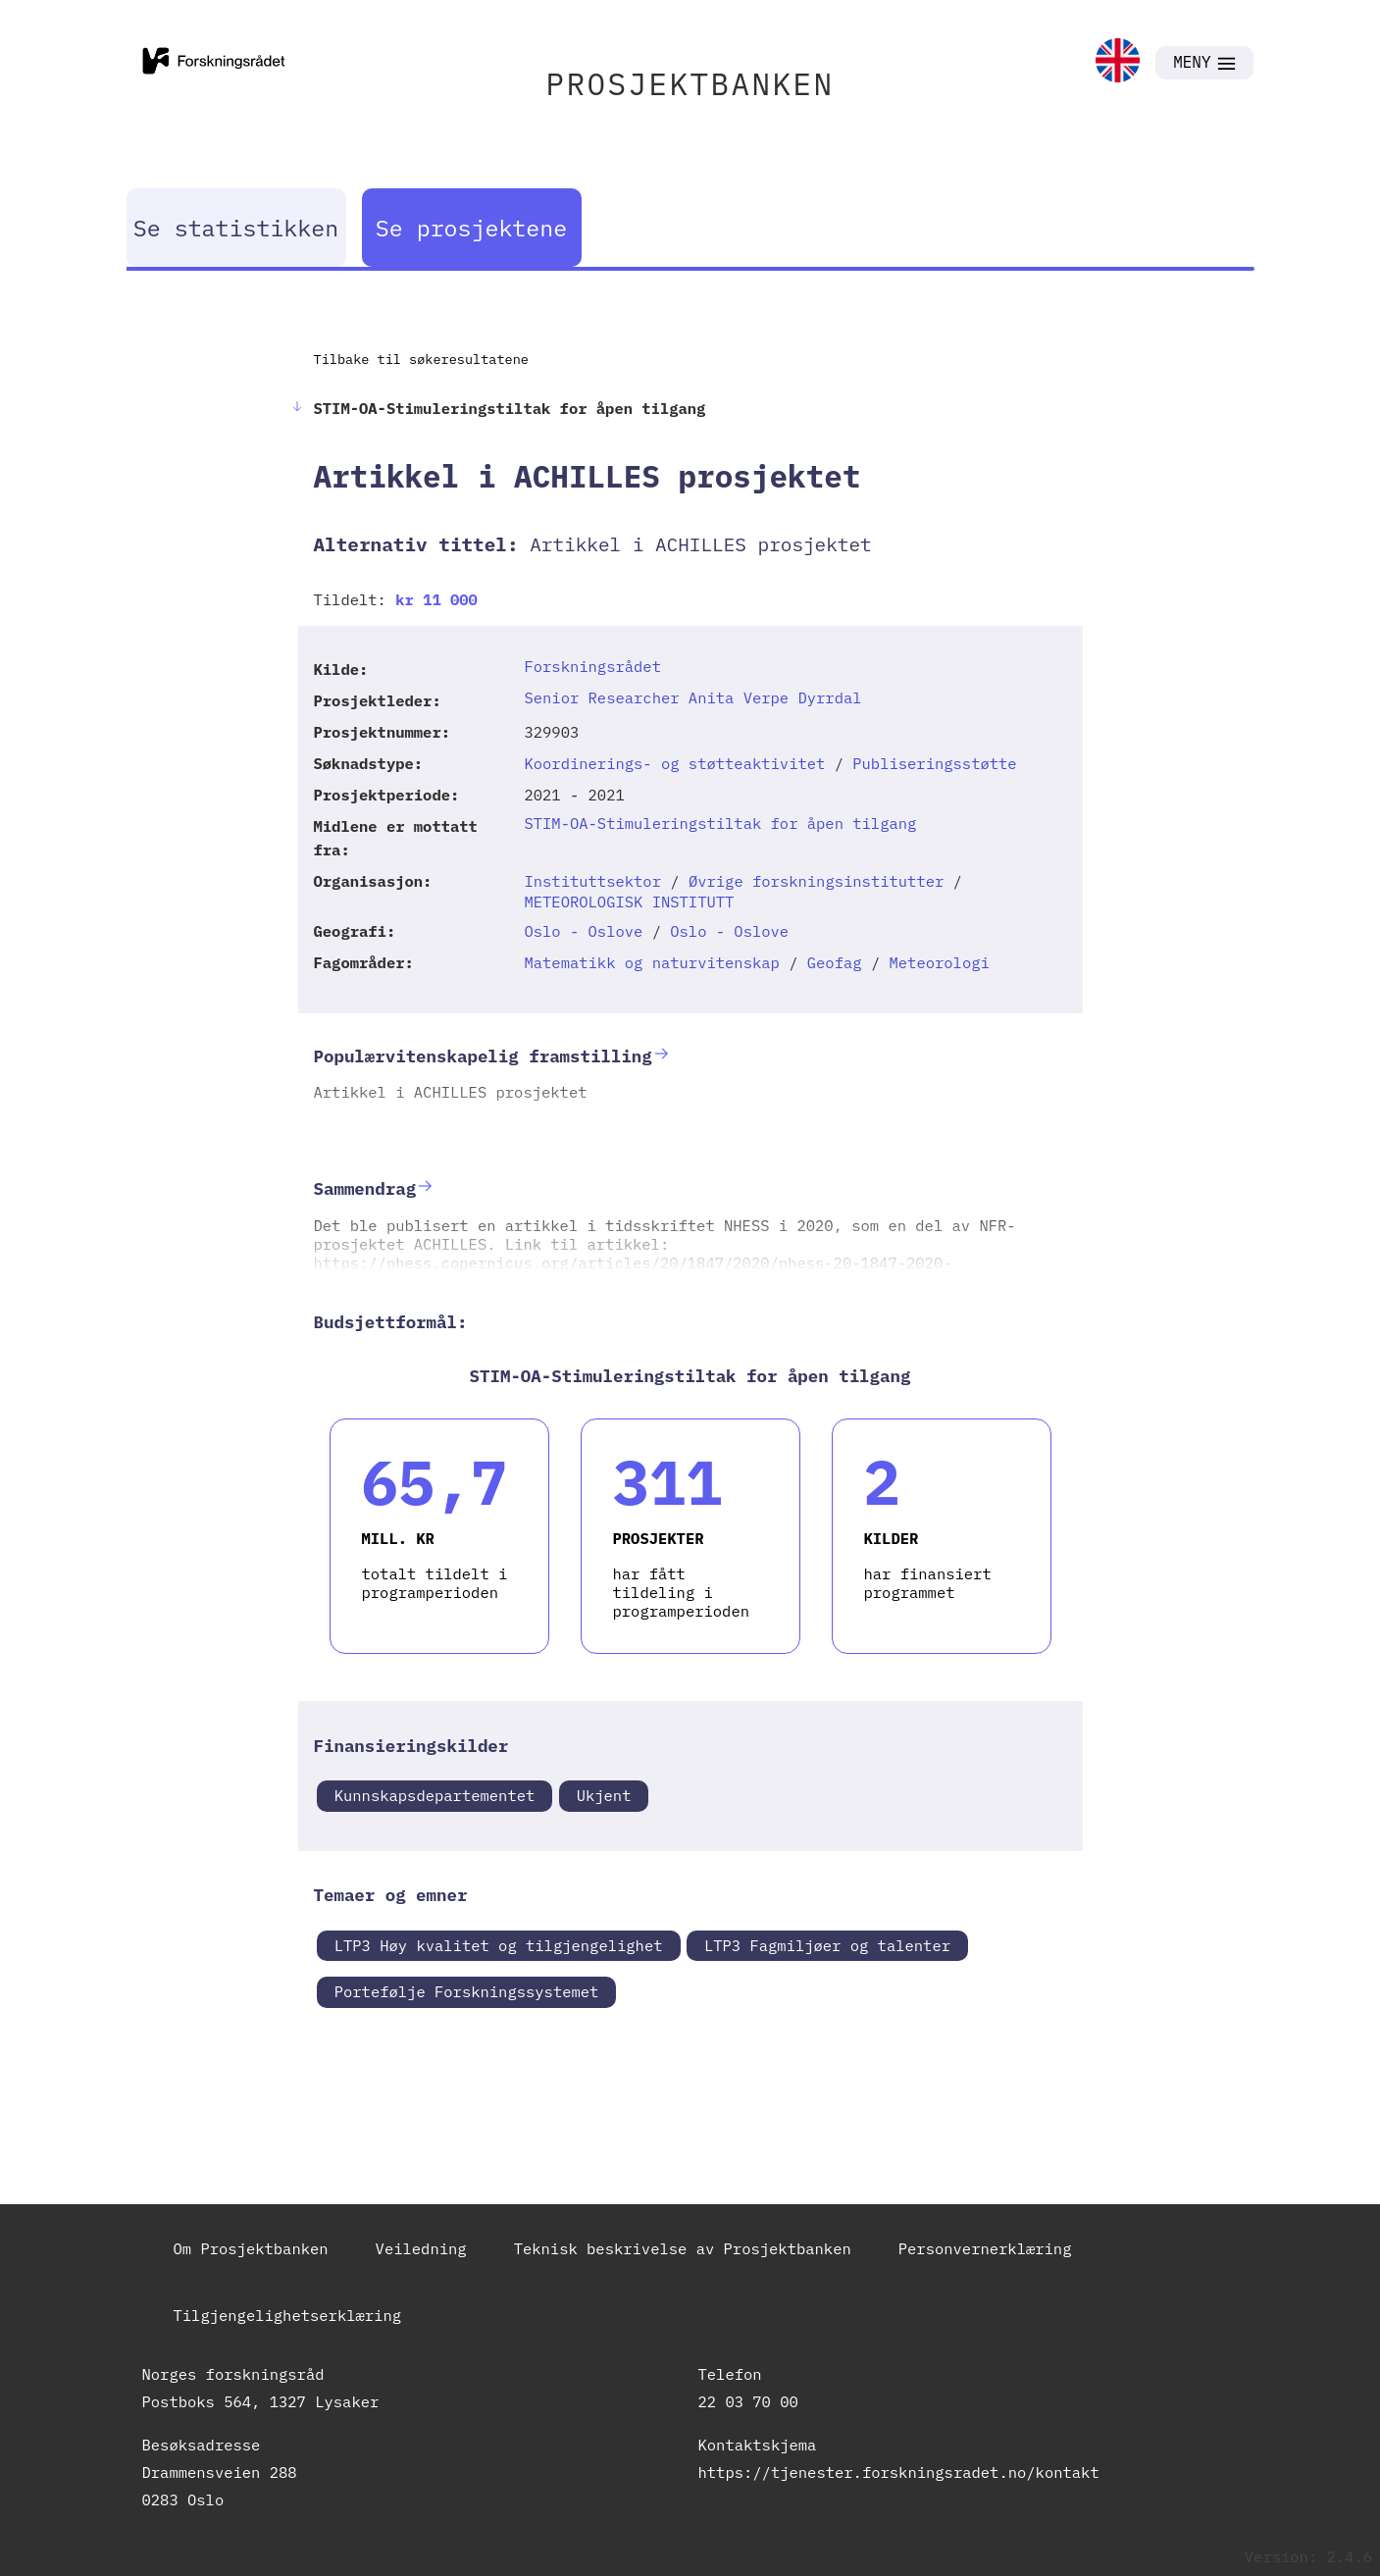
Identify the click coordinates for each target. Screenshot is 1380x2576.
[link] (1118, 62)
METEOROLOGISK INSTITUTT (629, 901)
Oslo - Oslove (583, 931)
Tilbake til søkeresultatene (421, 359)
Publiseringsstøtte (934, 763)
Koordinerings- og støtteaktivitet (674, 763)
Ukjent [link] (604, 1795)
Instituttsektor (592, 881)
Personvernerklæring (985, 2248)
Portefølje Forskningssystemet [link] (466, 1991)
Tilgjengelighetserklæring (288, 2315)
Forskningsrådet (592, 666)
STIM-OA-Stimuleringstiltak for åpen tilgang (720, 823)
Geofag (834, 962)
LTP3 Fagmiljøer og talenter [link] (827, 1945)
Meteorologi (939, 962)
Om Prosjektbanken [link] (251, 2248)
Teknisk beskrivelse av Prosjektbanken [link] (682, 2248)
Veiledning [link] (421, 2248)
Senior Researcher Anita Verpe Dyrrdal (692, 697)
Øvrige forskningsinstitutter (816, 881)
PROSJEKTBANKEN (690, 84)
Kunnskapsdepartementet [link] (435, 1795)
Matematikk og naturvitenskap (651, 962)
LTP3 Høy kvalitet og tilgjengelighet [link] (498, 1945)
